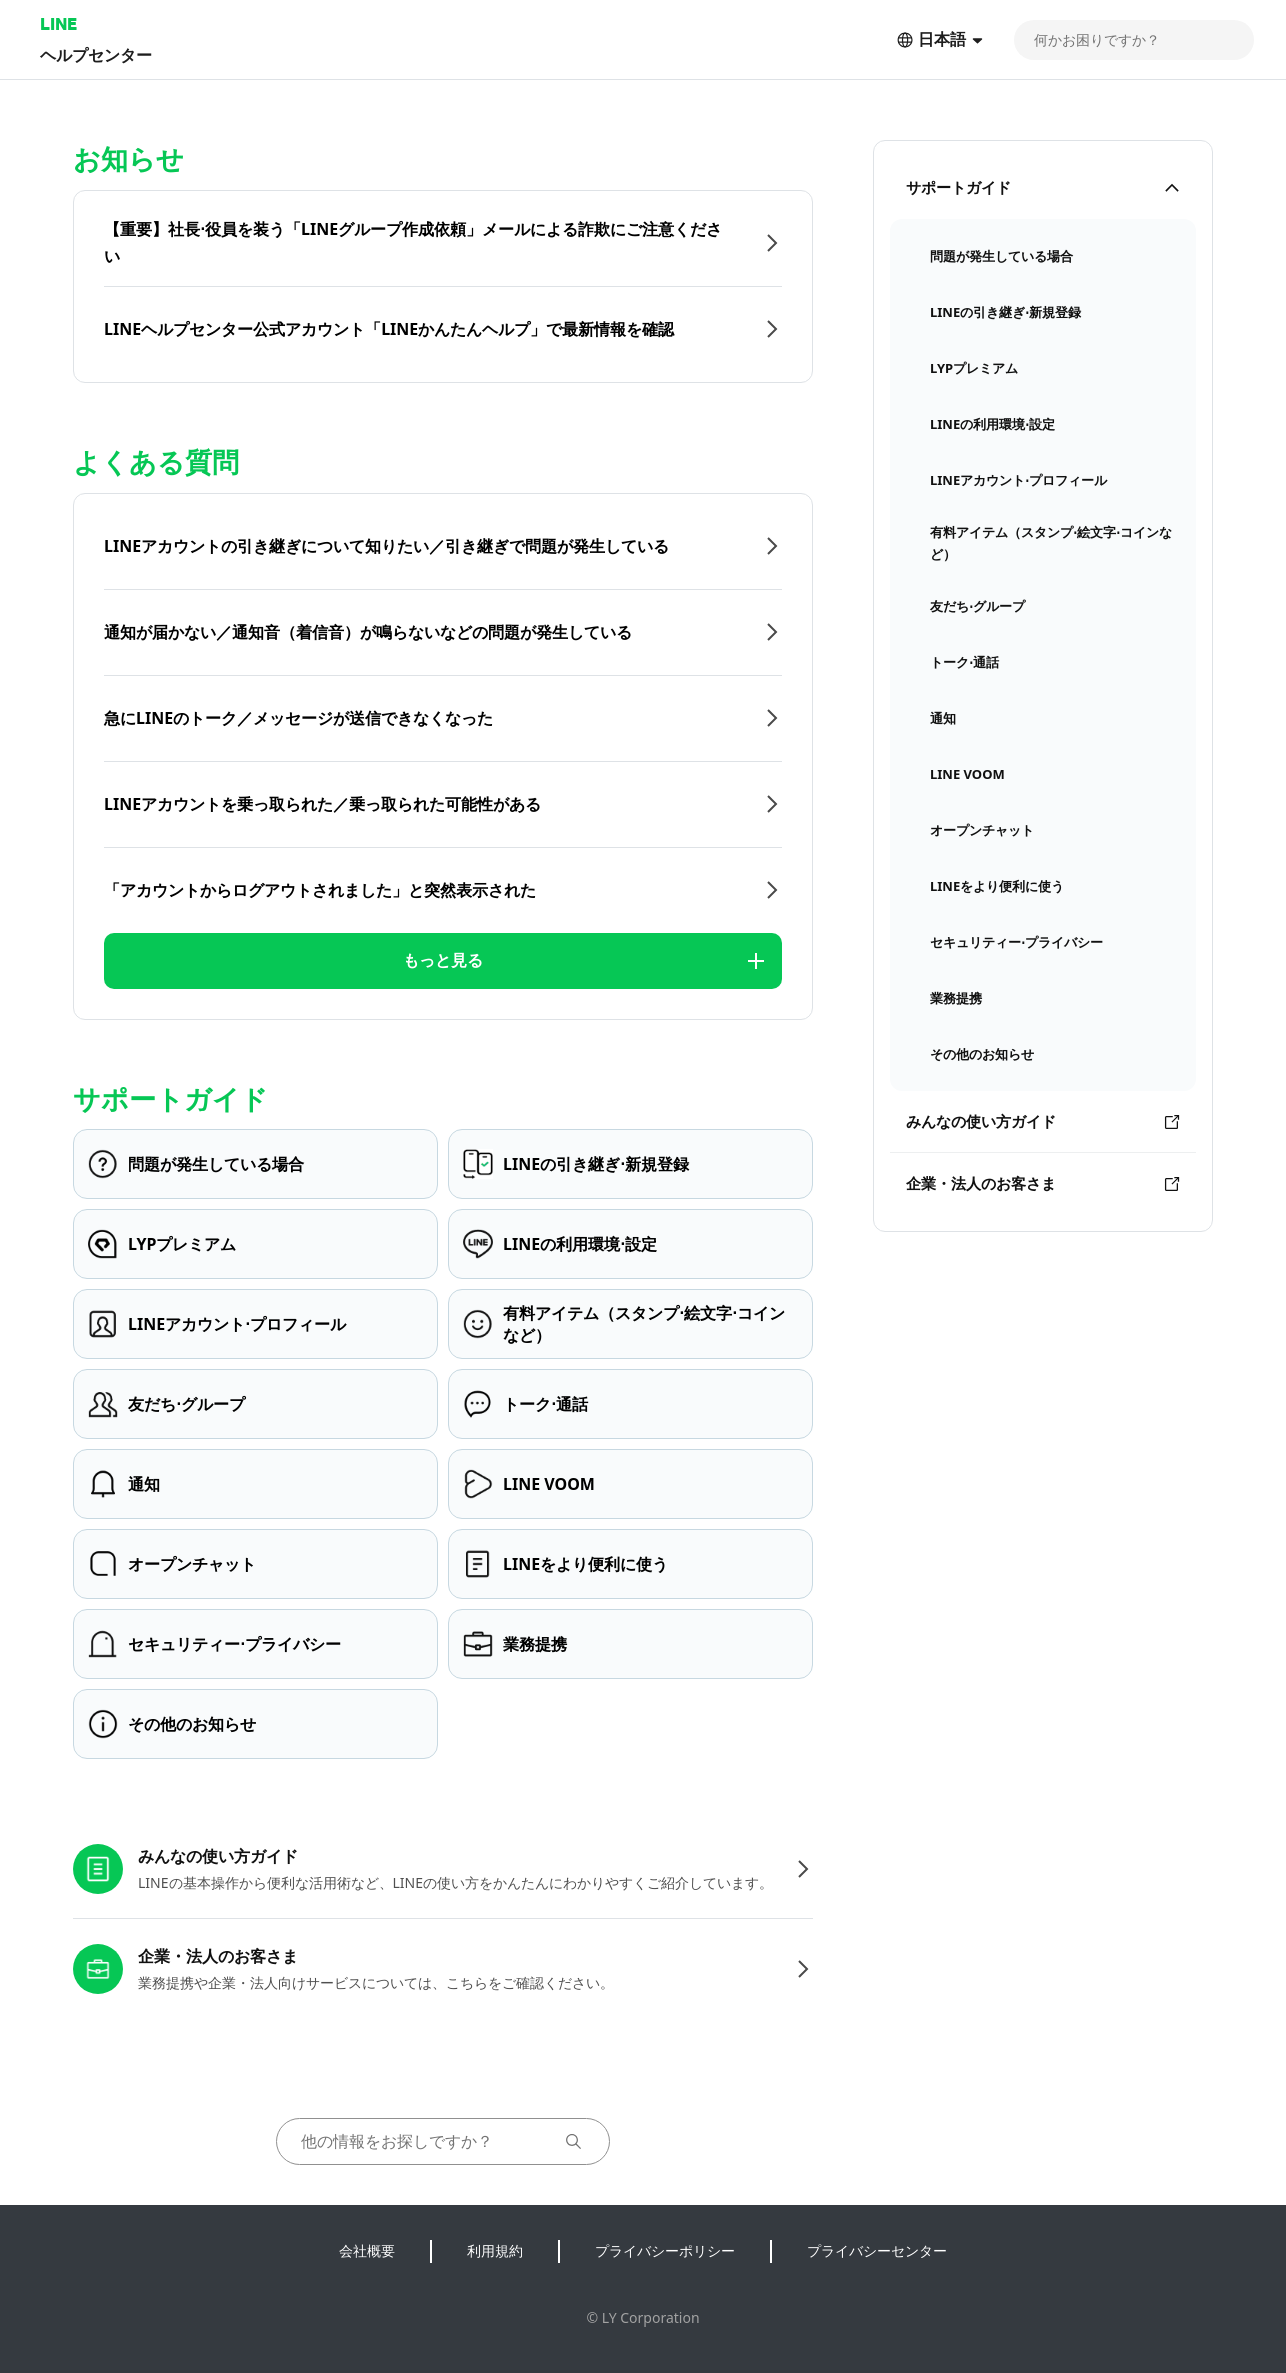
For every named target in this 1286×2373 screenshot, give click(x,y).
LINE (58, 23)
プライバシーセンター (877, 2250)
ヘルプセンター (96, 54)
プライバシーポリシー (665, 2250)
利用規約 (495, 2250)
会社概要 (367, 2250)
